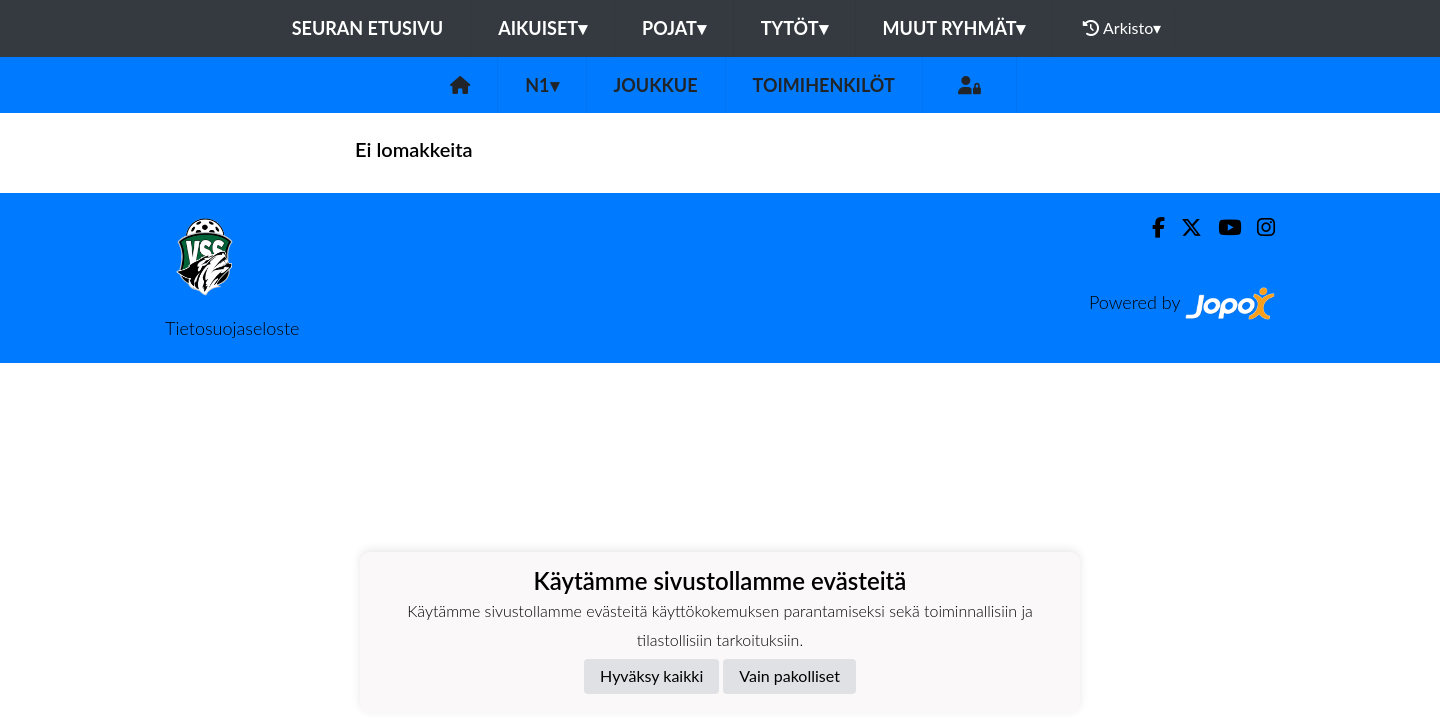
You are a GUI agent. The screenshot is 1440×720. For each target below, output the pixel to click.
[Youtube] (1221, 227)
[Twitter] (1183, 227)
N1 (541, 85)
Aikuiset (542, 28)
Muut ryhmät (954, 28)
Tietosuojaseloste (232, 328)
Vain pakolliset (789, 675)
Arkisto (1122, 28)
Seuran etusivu (368, 28)
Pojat (674, 28)
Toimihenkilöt (824, 85)
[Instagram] (1258, 227)
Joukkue (656, 85)
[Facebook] (1150, 227)
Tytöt (794, 28)
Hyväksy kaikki (651, 675)
